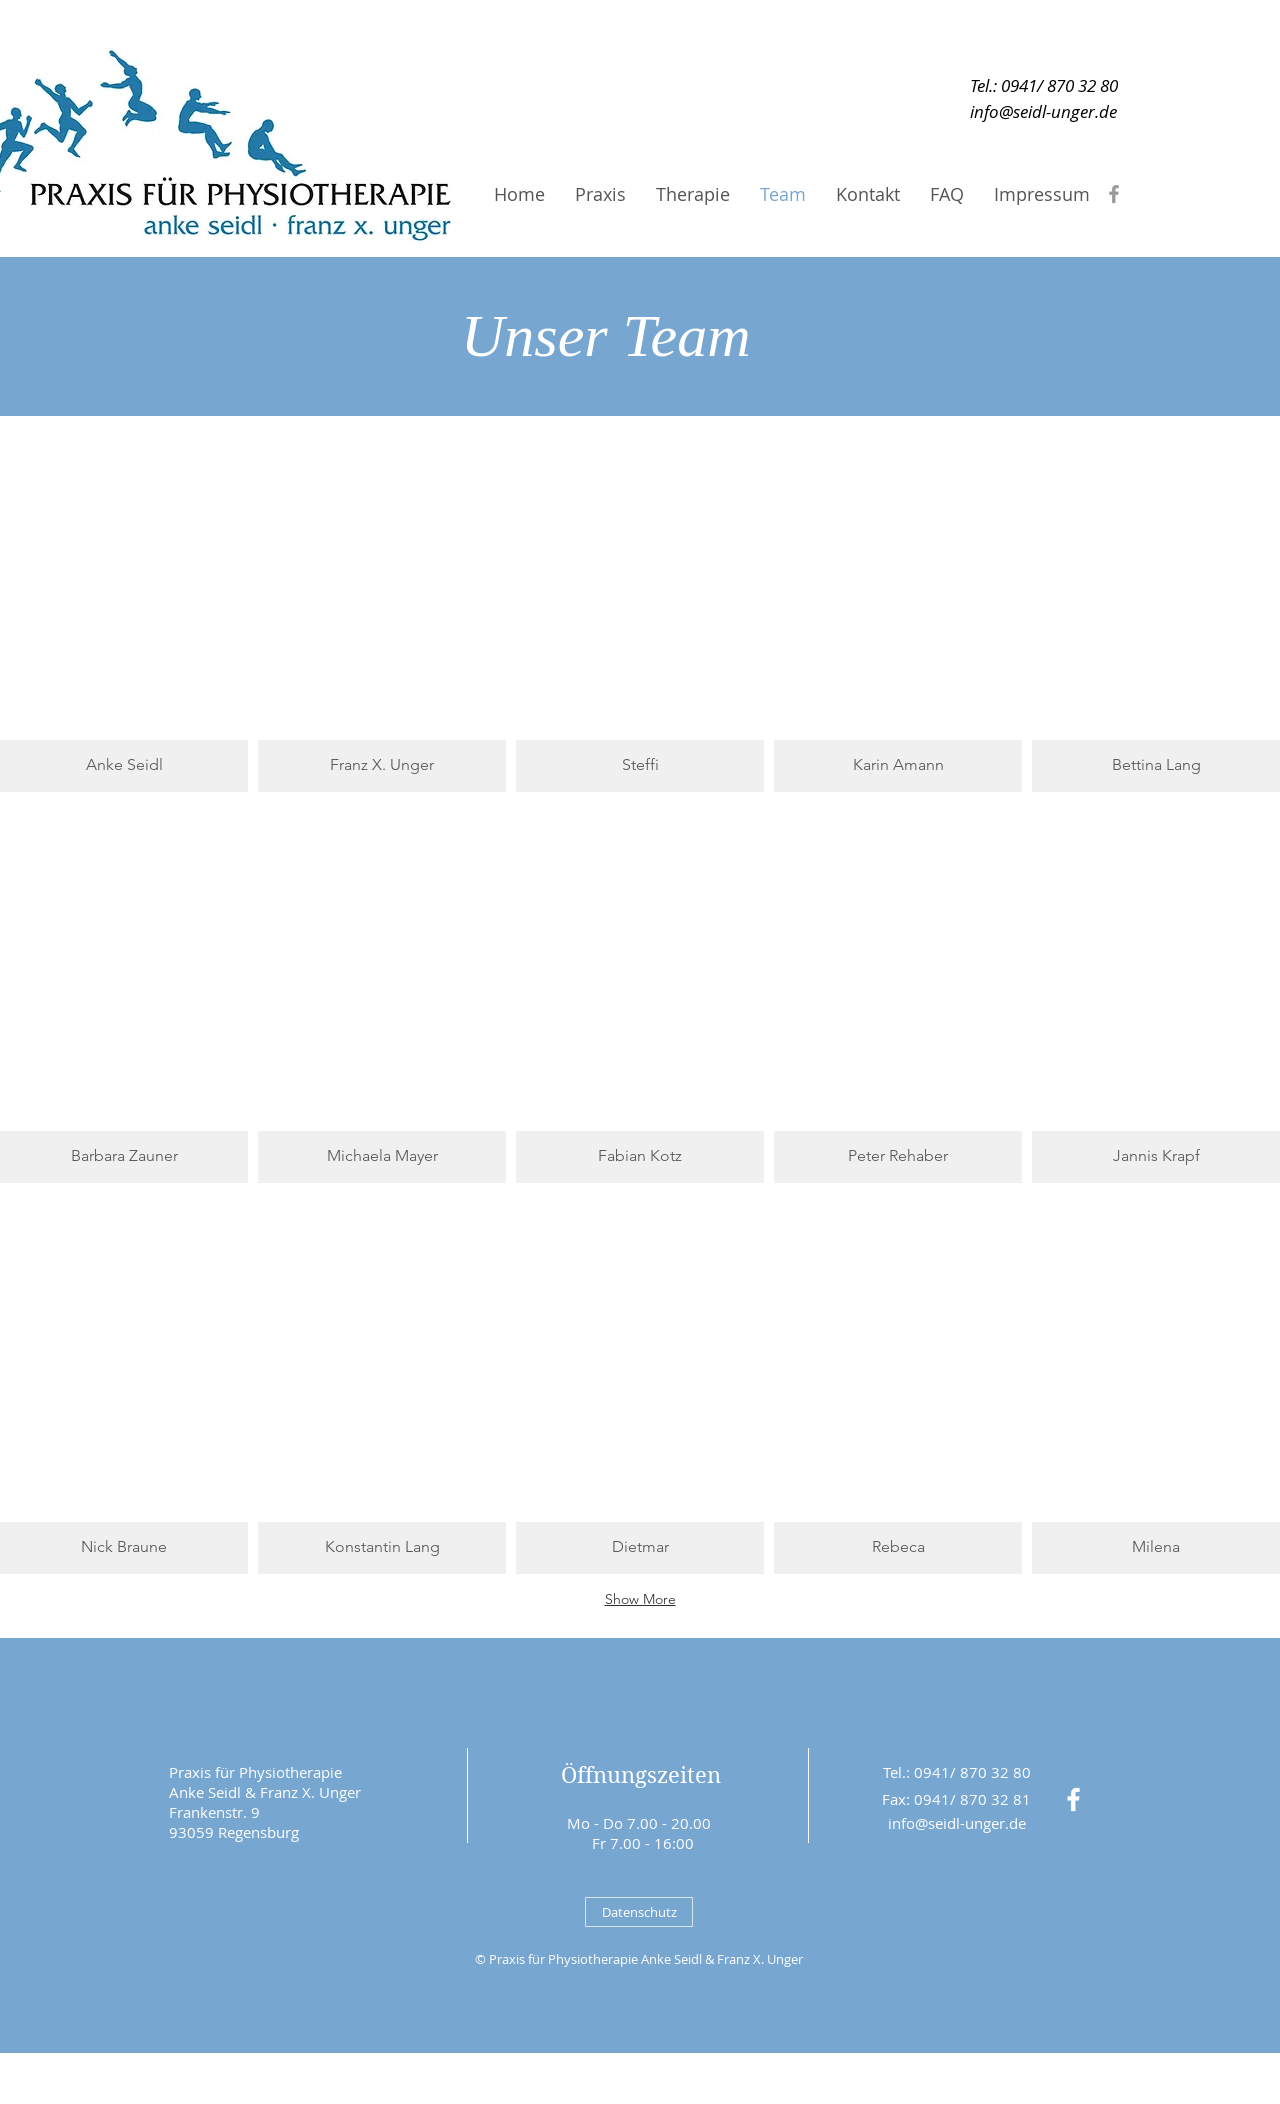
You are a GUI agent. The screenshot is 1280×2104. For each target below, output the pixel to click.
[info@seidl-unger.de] (1043, 111)
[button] (124, 601)
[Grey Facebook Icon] (1114, 194)
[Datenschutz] (639, 1912)
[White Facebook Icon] (1073, 1799)
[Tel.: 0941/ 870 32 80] (1043, 85)
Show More (640, 1599)
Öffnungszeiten (641, 1775)
